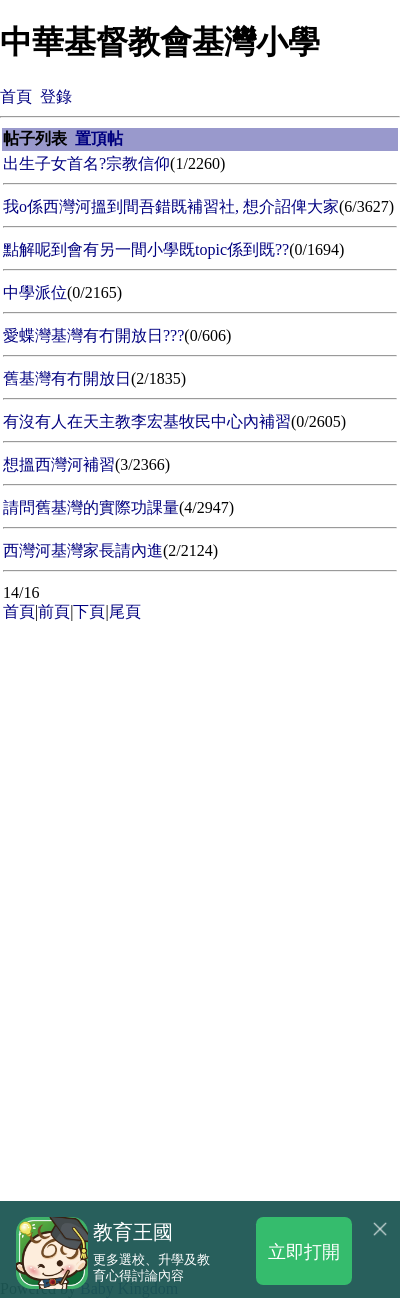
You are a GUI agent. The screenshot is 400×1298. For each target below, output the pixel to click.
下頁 (89, 611)
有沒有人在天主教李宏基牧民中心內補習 (147, 421)
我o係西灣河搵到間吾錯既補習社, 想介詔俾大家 (171, 206)
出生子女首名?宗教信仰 (86, 163)
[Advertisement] (200, 826)
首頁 (16, 96)
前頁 (54, 611)
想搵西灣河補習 (59, 464)
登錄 (56, 96)
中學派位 (35, 292)
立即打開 (304, 1250)
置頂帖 (99, 138)
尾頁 (125, 611)
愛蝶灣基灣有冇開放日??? (93, 335)
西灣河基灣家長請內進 (83, 550)
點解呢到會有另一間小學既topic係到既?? (146, 249)
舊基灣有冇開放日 (67, 378)
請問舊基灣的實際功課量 (91, 507)
